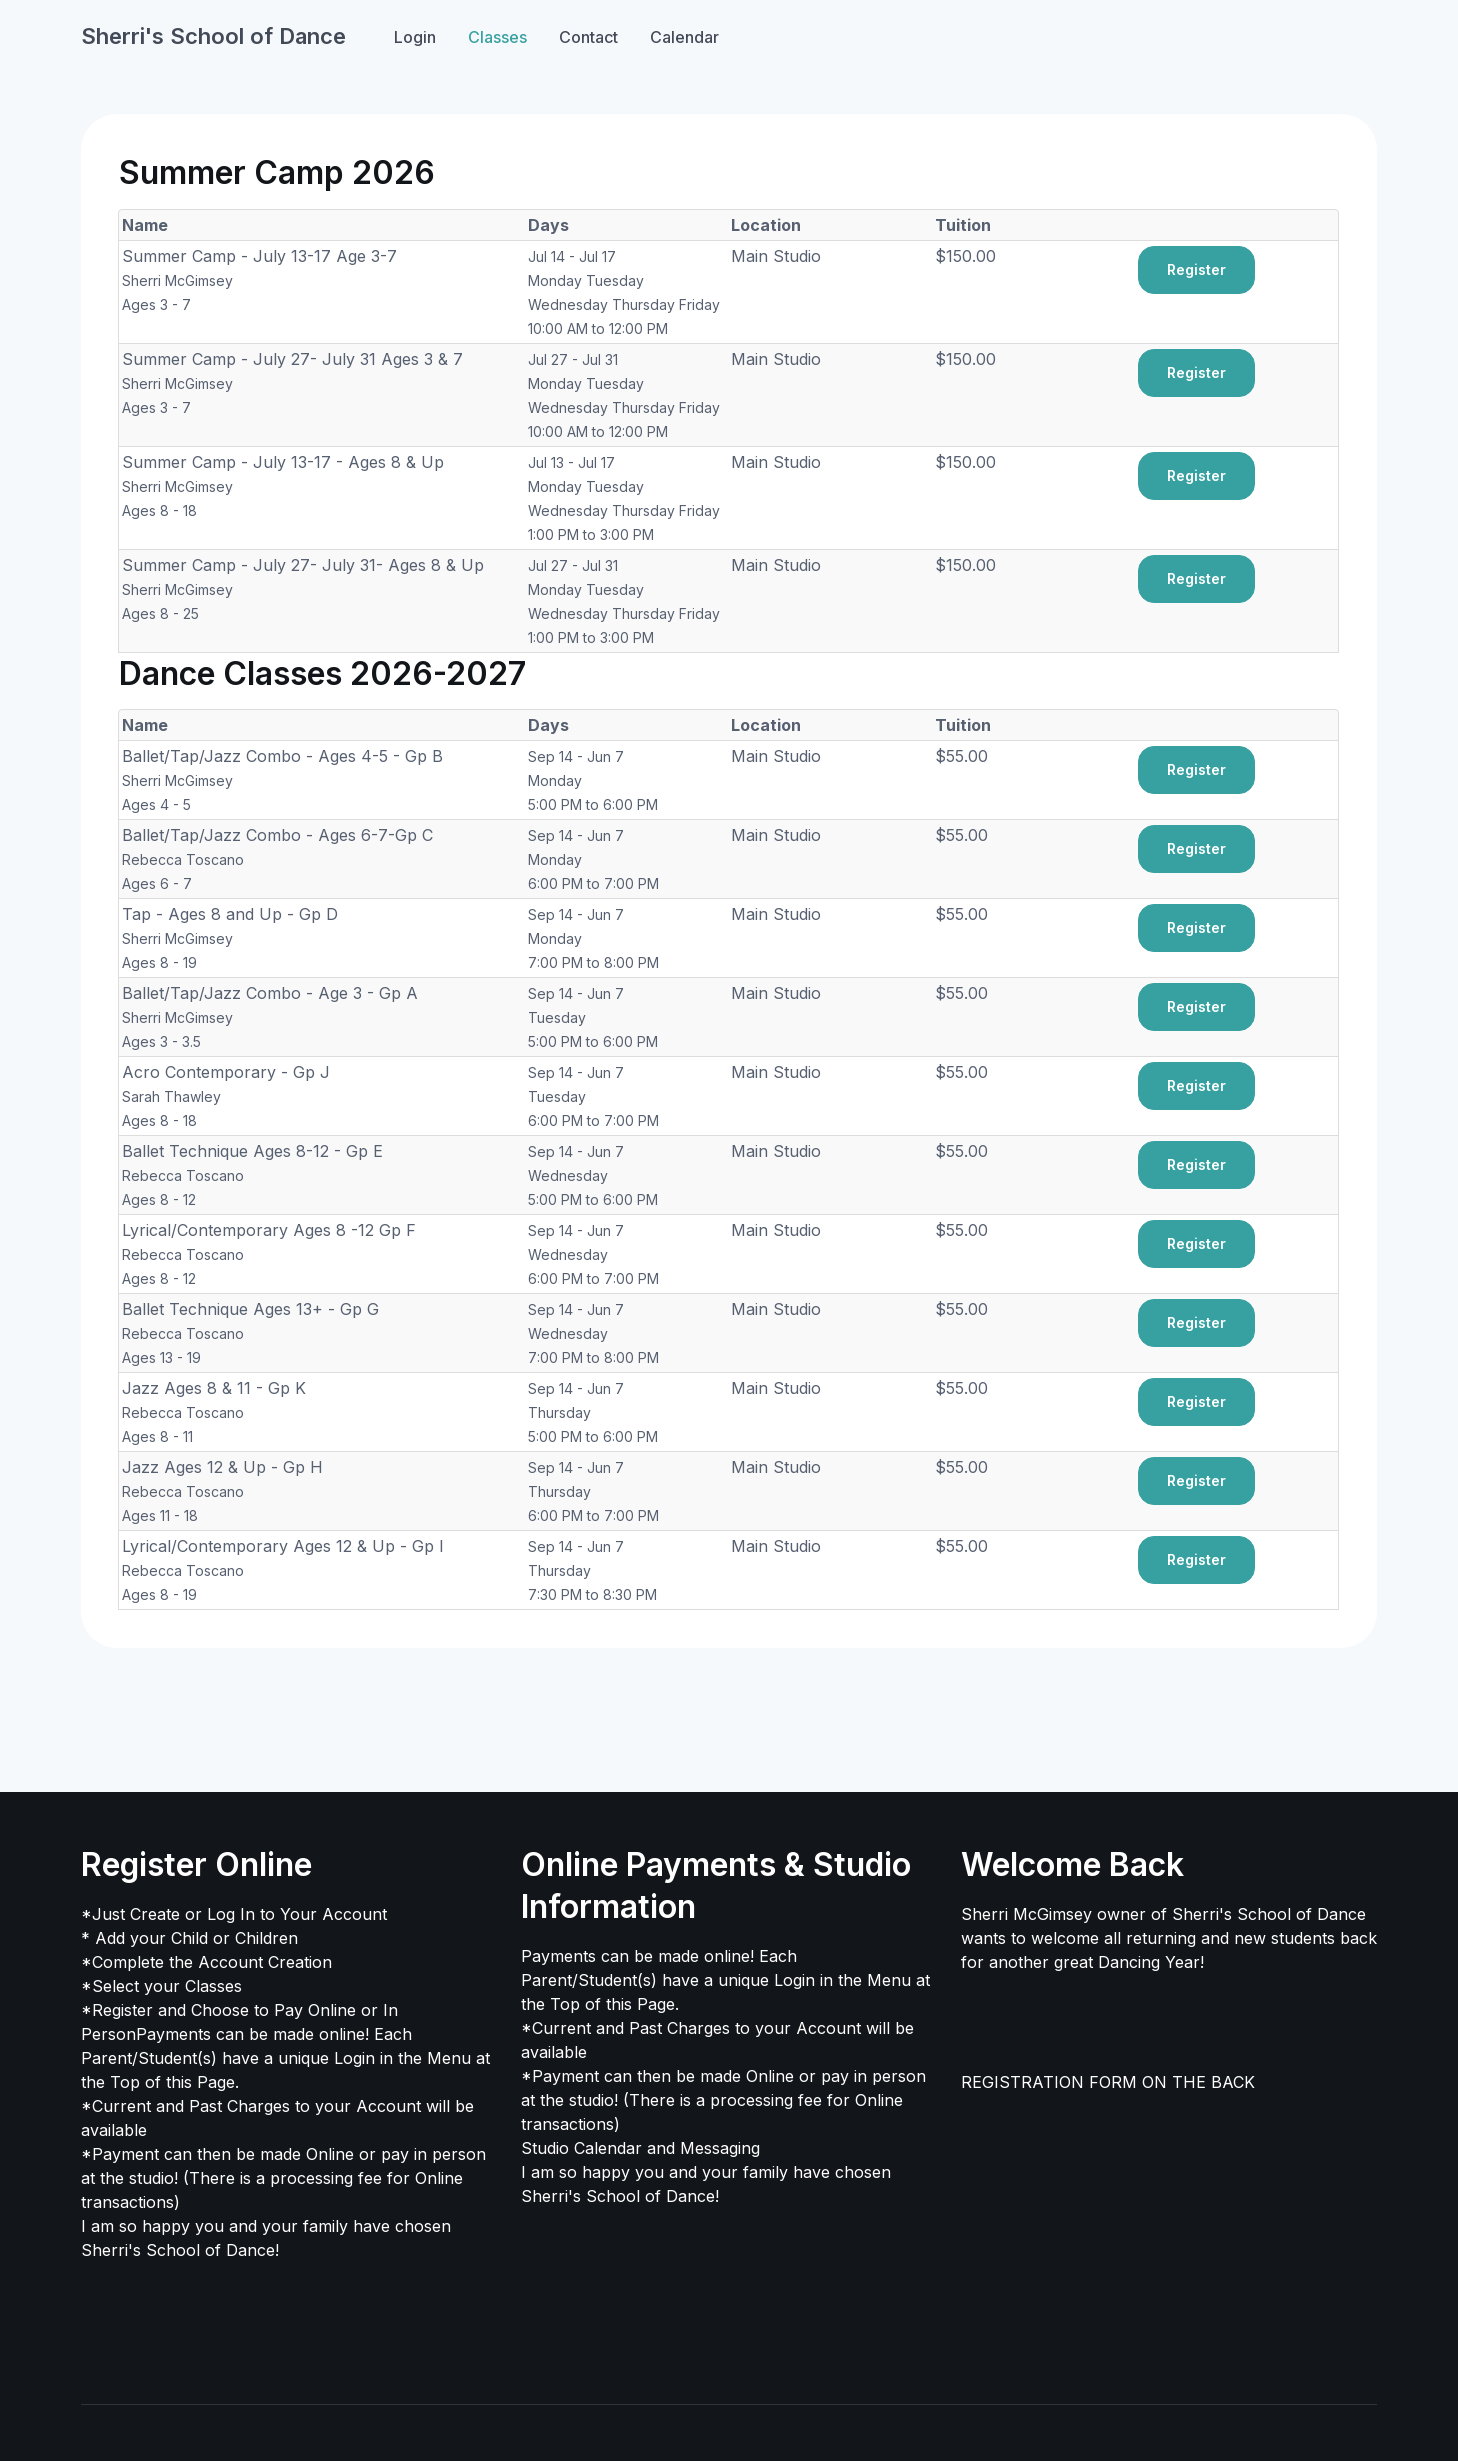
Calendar (684, 37)
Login (415, 37)
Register (1196, 269)
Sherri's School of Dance (213, 36)
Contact (588, 37)
